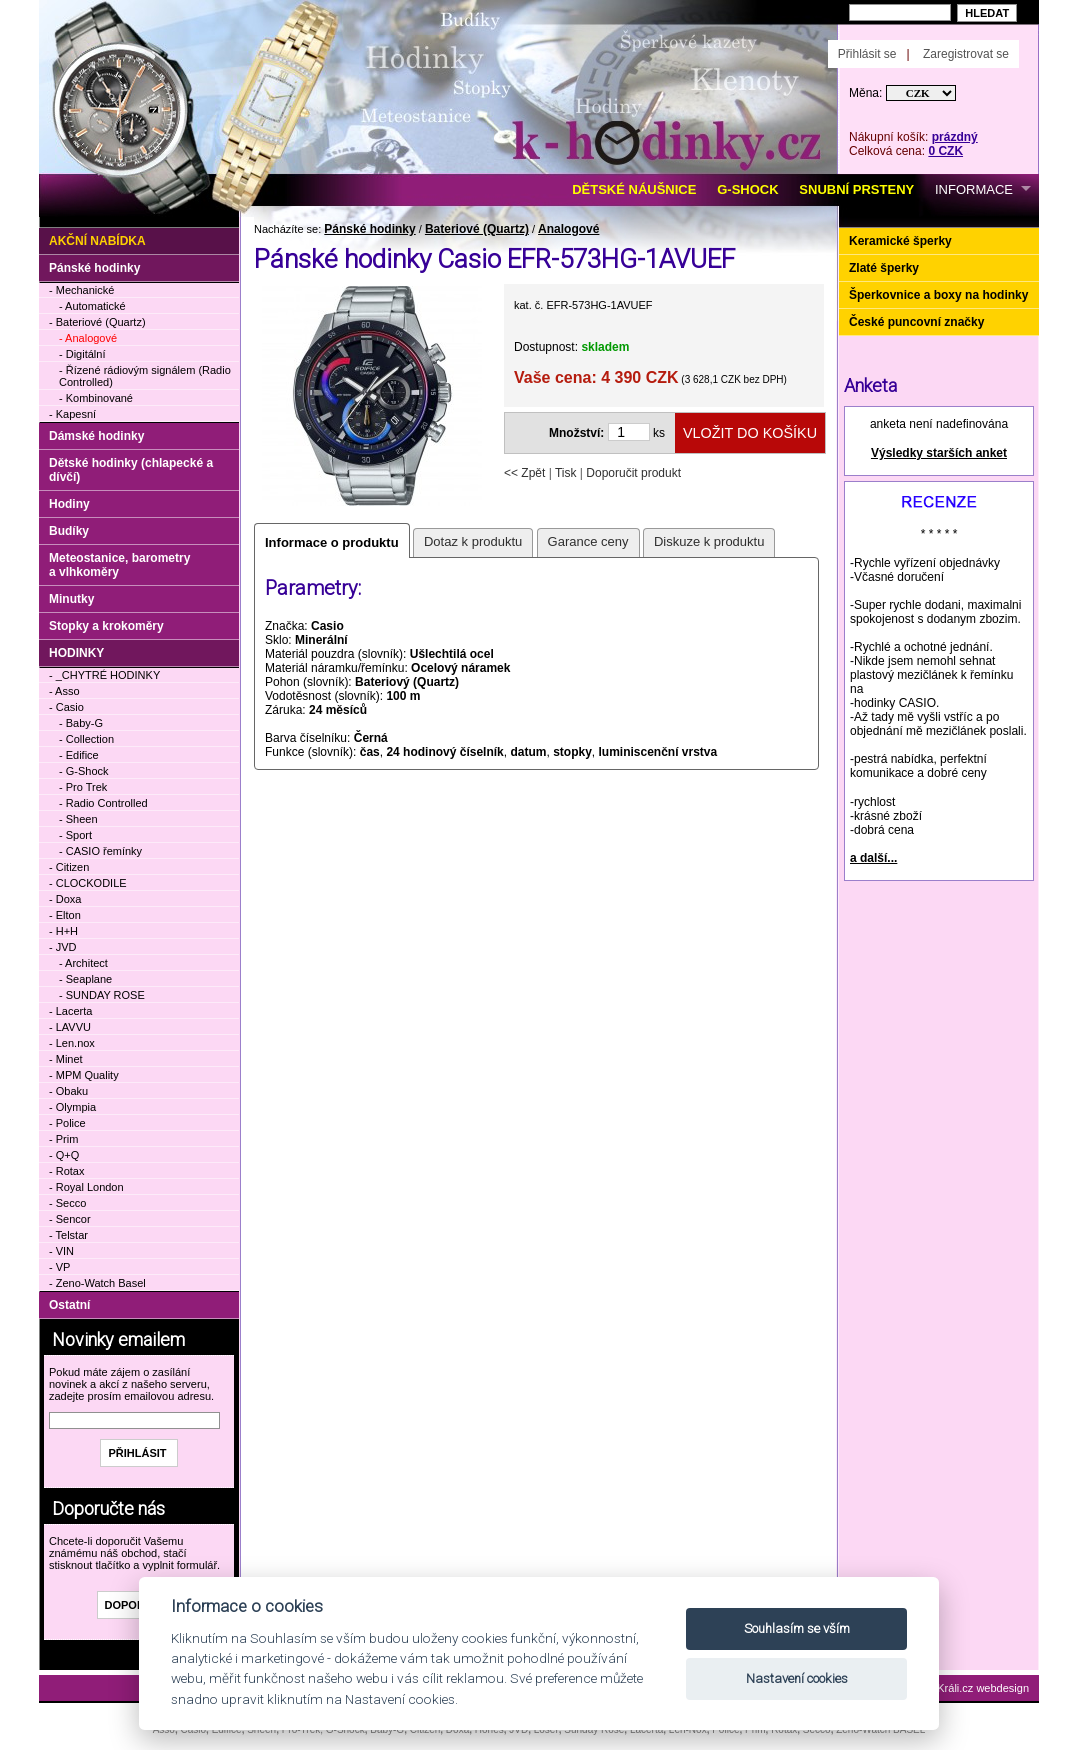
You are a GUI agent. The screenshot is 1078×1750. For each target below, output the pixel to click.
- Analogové (88, 338)
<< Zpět (524, 473)
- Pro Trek (83, 787)
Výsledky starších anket (939, 453)
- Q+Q (64, 1155)
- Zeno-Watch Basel (97, 1283)
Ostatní (69, 1305)
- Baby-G (81, 723)
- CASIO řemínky (100, 851)
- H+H (63, 931)
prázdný (955, 137)
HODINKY (76, 653)
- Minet (66, 1059)
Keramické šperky (900, 241)
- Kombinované (96, 398)
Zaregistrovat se (966, 54)
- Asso (64, 691)
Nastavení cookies (797, 1678)
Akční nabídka (97, 241)
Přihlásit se (867, 54)
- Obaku (68, 1091)
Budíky (69, 531)
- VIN (61, 1251)
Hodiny (69, 504)
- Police (67, 1123)
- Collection (86, 739)
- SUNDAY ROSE (102, 995)
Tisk (566, 473)
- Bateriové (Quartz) (97, 322)
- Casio (66, 707)
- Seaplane (85, 979)
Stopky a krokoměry (106, 626)
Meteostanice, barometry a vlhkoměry (119, 565)
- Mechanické (81, 290)
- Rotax (66, 1171)
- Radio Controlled (103, 803)
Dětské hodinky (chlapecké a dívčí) (131, 470)
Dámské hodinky (96, 436)
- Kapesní (72, 414)
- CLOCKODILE (88, 883)
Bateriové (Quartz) (477, 229)
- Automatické (92, 306)
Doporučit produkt (633, 473)
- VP (59, 1267)
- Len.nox (72, 1043)
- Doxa (65, 899)
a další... (873, 858)
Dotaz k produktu (473, 541)
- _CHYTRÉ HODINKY (104, 675)
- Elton (65, 915)
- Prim (63, 1139)
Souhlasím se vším (797, 1628)
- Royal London (86, 1187)
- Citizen (69, 867)
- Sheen (78, 819)
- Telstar (68, 1235)
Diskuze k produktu (709, 541)
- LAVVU (70, 1027)
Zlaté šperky (884, 268)
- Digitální (82, 354)
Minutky (71, 599)
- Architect (83, 963)
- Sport (75, 835)
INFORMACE (974, 189)
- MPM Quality (84, 1075)
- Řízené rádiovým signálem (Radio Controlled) (145, 376)
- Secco (67, 1203)
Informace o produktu (332, 542)
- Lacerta (70, 1011)
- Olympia (72, 1107)
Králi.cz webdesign (983, 1688)
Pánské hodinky (369, 229)
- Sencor (70, 1219)
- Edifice (79, 755)
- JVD (63, 947)
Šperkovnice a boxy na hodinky (938, 295)
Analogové (568, 229)
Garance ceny (588, 541)
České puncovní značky (916, 322)
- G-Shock (84, 771)
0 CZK (945, 151)
